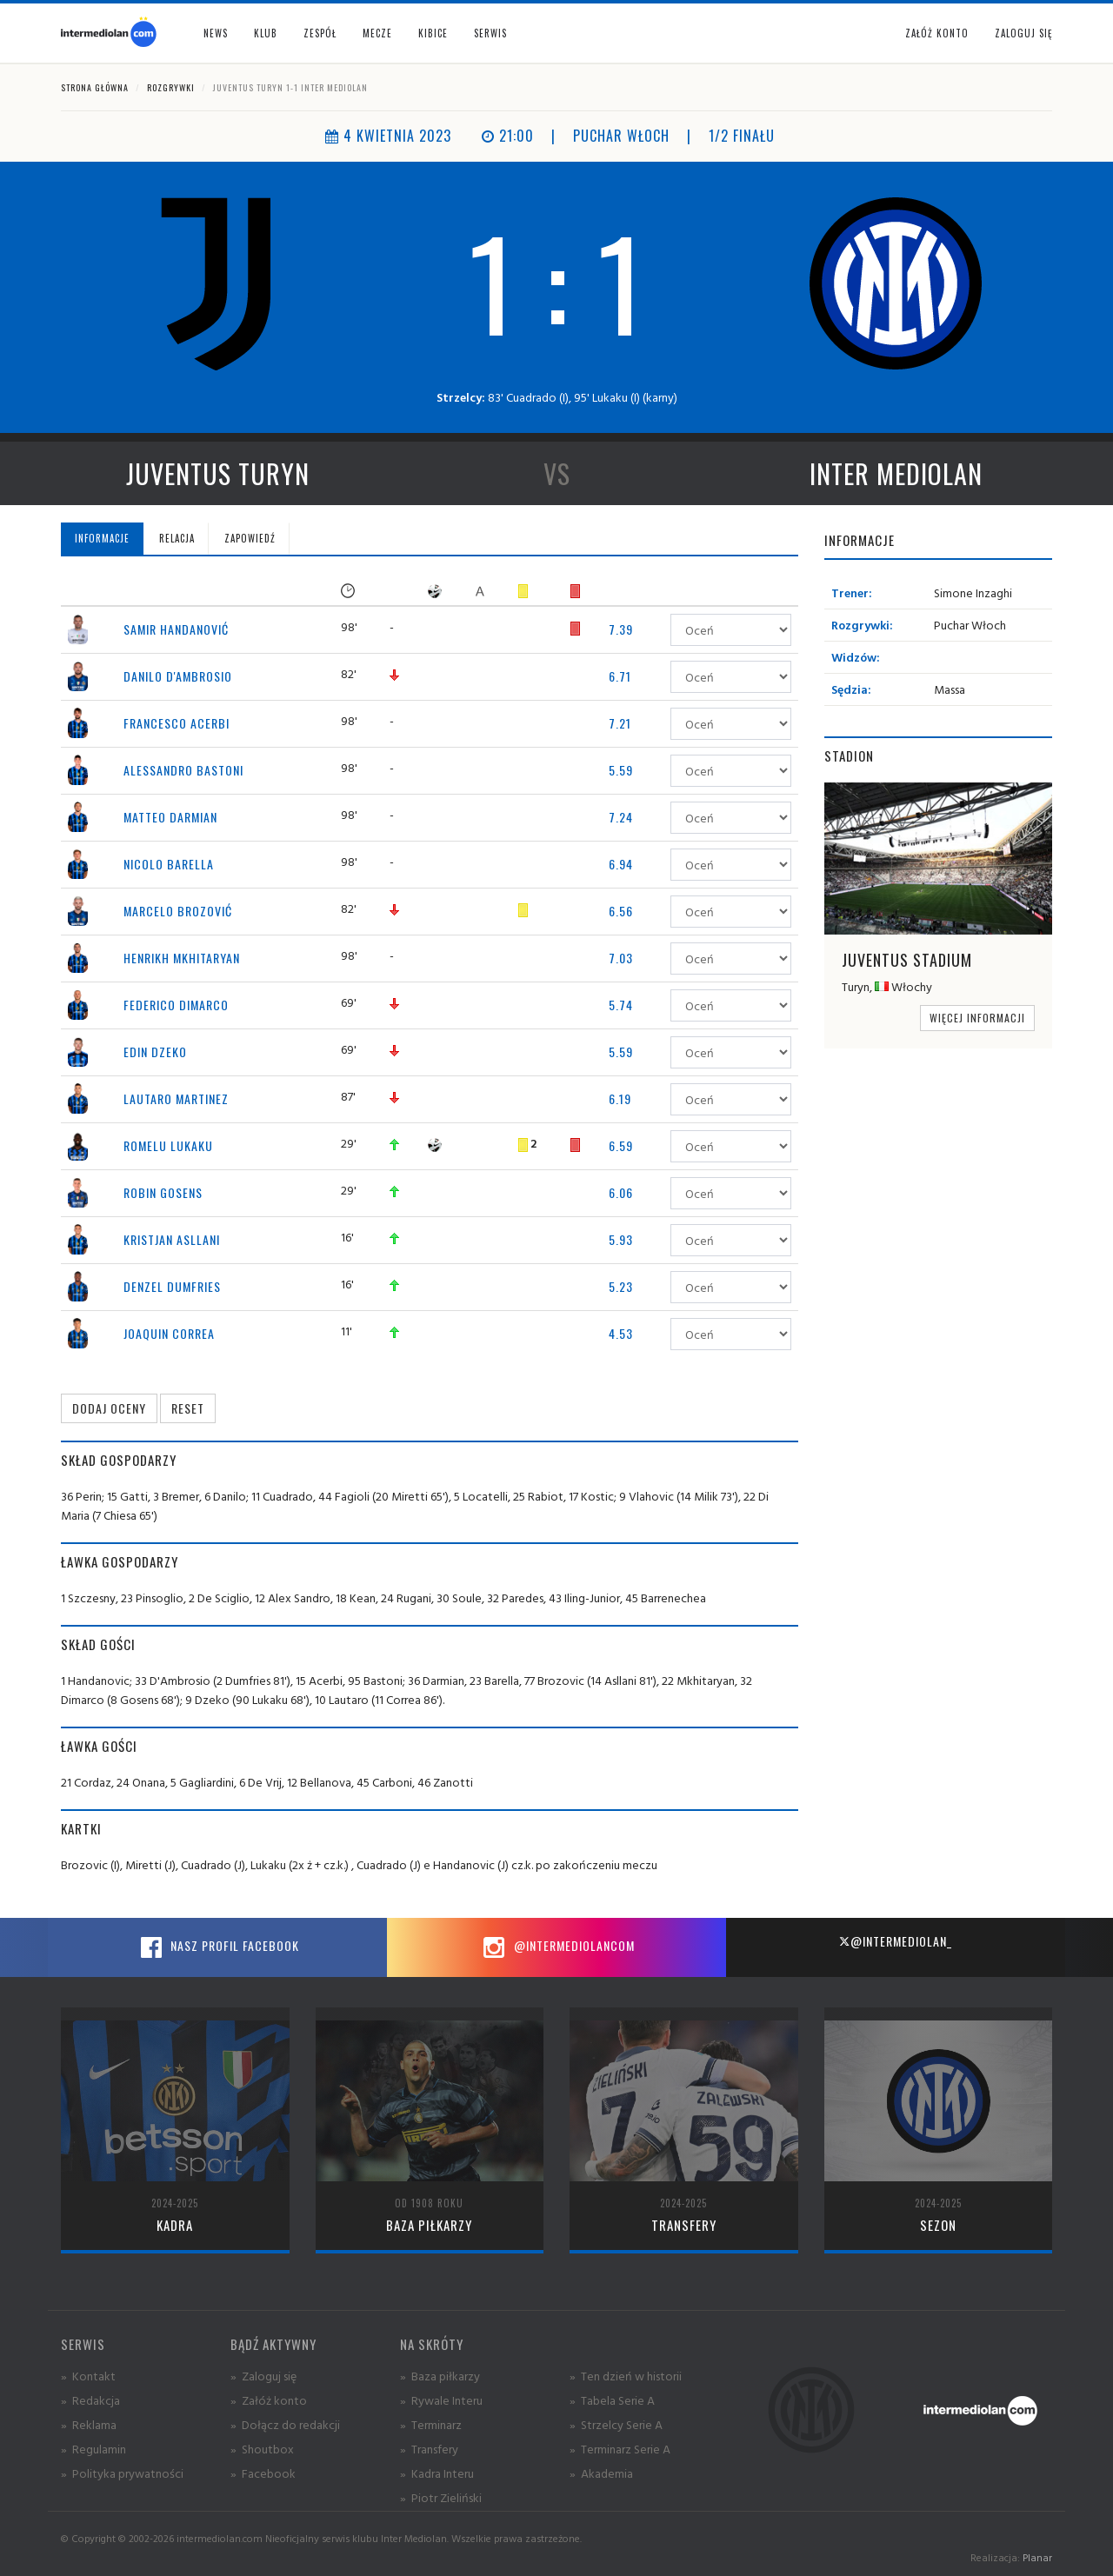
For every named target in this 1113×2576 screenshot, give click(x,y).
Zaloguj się (1023, 33)
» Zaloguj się (263, 2375)
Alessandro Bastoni (183, 770)
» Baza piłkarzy (440, 2375)
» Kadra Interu (437, 2473)
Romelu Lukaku (168, 1145)
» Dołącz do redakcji (285, 2424)
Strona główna (95, 87)
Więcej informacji (977, 1017)
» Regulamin (93, 2449)
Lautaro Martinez (176, 1098)
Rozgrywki (171, 87)
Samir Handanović (176, 629)
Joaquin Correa (169, 1333)
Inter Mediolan (896, 473)
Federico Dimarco (176, 1004)
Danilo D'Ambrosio (177, 676)
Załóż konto (937, 33)
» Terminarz (431, 2424)
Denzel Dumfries (172, 1286)
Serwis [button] (490, 33)
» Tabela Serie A (612, 2400)
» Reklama (89, 2424)
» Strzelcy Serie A (616, 2424)
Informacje (102, 538)
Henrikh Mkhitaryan (181, 958)
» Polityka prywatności (122, 2473)
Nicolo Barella (168, 864)
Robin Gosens (163, 1192)
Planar (1037, 2557)
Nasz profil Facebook (217, 1947)
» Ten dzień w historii (626, 2375)
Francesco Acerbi (176, 723)
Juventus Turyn (218, 473)
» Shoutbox (262, 2449)
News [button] (215, 33)
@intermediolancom (557, 1947)
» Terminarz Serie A (620, 2449)
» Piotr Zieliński (441, 2497)
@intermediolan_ (895, 1941)
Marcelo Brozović (177, 911)
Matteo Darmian (170, 817)
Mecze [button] (377, 33)
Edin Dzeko (155, 1051)
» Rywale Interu (441, 2400)
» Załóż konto (268, 2400)
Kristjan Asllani (171, 1239)
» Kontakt (88, 2375)
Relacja (177, 538)
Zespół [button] (320, 33)
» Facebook (263, 2473)
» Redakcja (90, 2400)
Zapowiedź (250, 538)
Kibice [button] (433, 33)
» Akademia (601, 2473)
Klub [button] (265, 33)
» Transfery (429, 2449)
